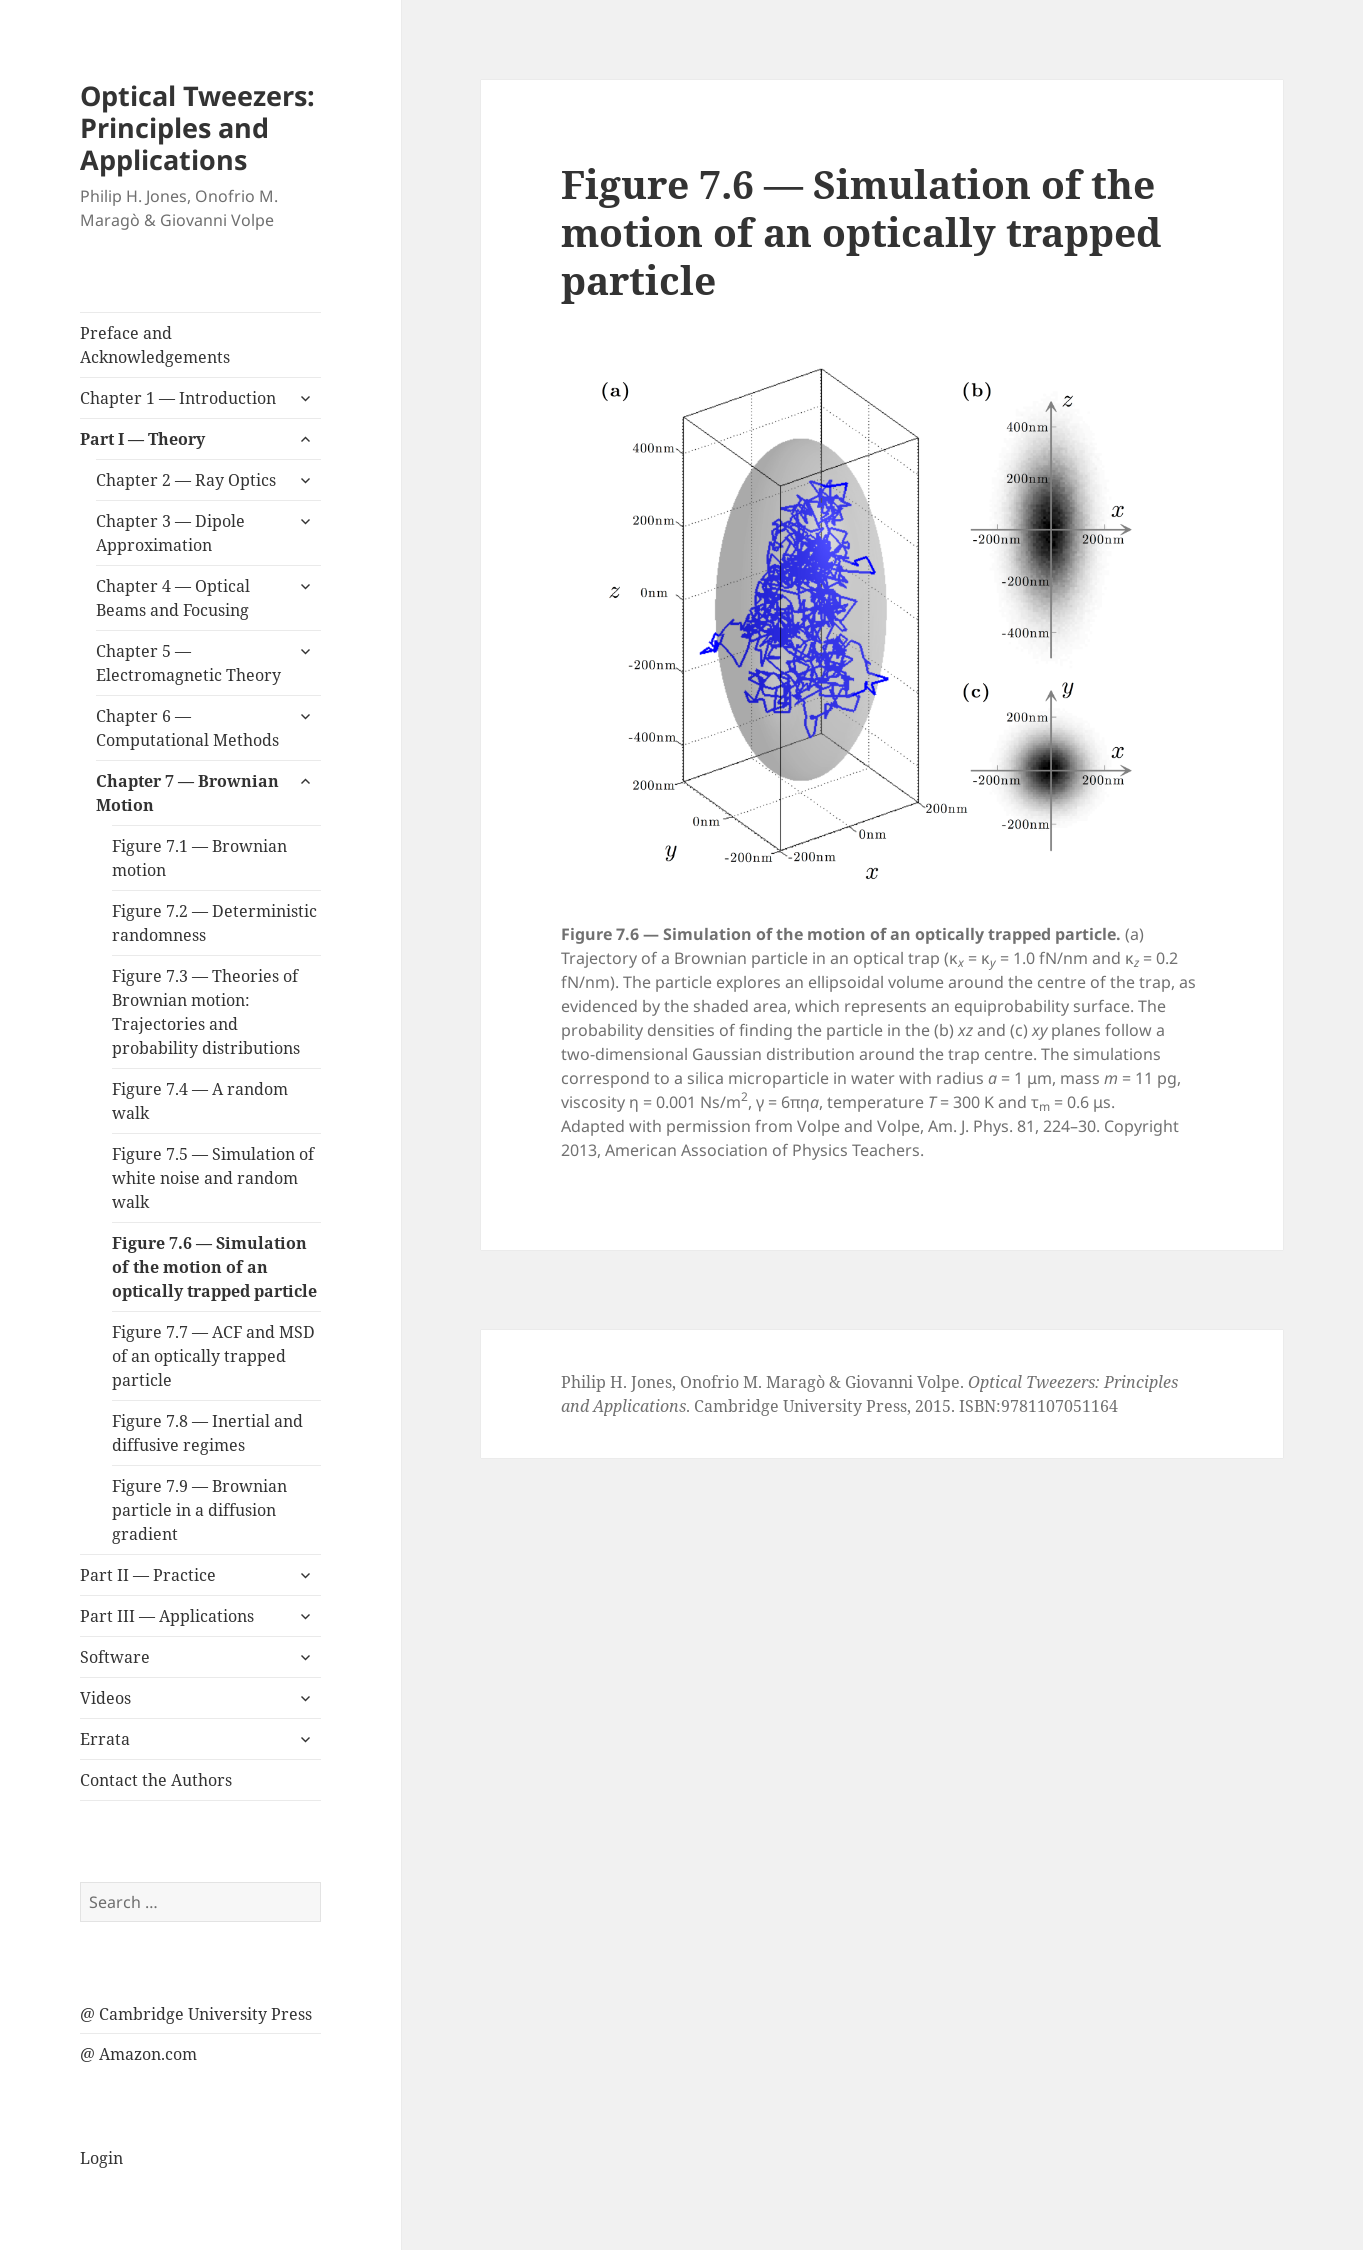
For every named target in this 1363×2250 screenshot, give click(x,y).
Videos (105, 1698)
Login (101, 2158)
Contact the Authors (156, 1780)
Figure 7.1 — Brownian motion (199, 858)
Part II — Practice (148, 1575)
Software (115, 1657)
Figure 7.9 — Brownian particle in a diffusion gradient (199, 1510)
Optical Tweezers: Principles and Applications (197, 127)
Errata (105, 1739)
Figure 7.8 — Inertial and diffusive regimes (207, 1433)
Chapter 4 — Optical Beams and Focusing (173, 598)
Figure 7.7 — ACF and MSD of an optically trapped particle (213, 1356)
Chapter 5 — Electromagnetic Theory (188, 663)
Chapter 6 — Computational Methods (187, 728)
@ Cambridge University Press (196, 2014)
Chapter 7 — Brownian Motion (187, 793)
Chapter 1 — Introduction (178, 398)
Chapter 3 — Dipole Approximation (170, 533)
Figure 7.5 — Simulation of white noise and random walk (213, 1178)
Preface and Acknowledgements (155, 345)
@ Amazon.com (138, 2054)
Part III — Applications (167, 1616)
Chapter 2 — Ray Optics (186, 480)
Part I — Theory (142, 439)
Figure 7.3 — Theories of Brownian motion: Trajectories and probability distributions (206, 1012)
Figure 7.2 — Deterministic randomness (214, 923)
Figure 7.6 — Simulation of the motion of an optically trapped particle (214, 1267)
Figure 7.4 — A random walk (200, 1101)
